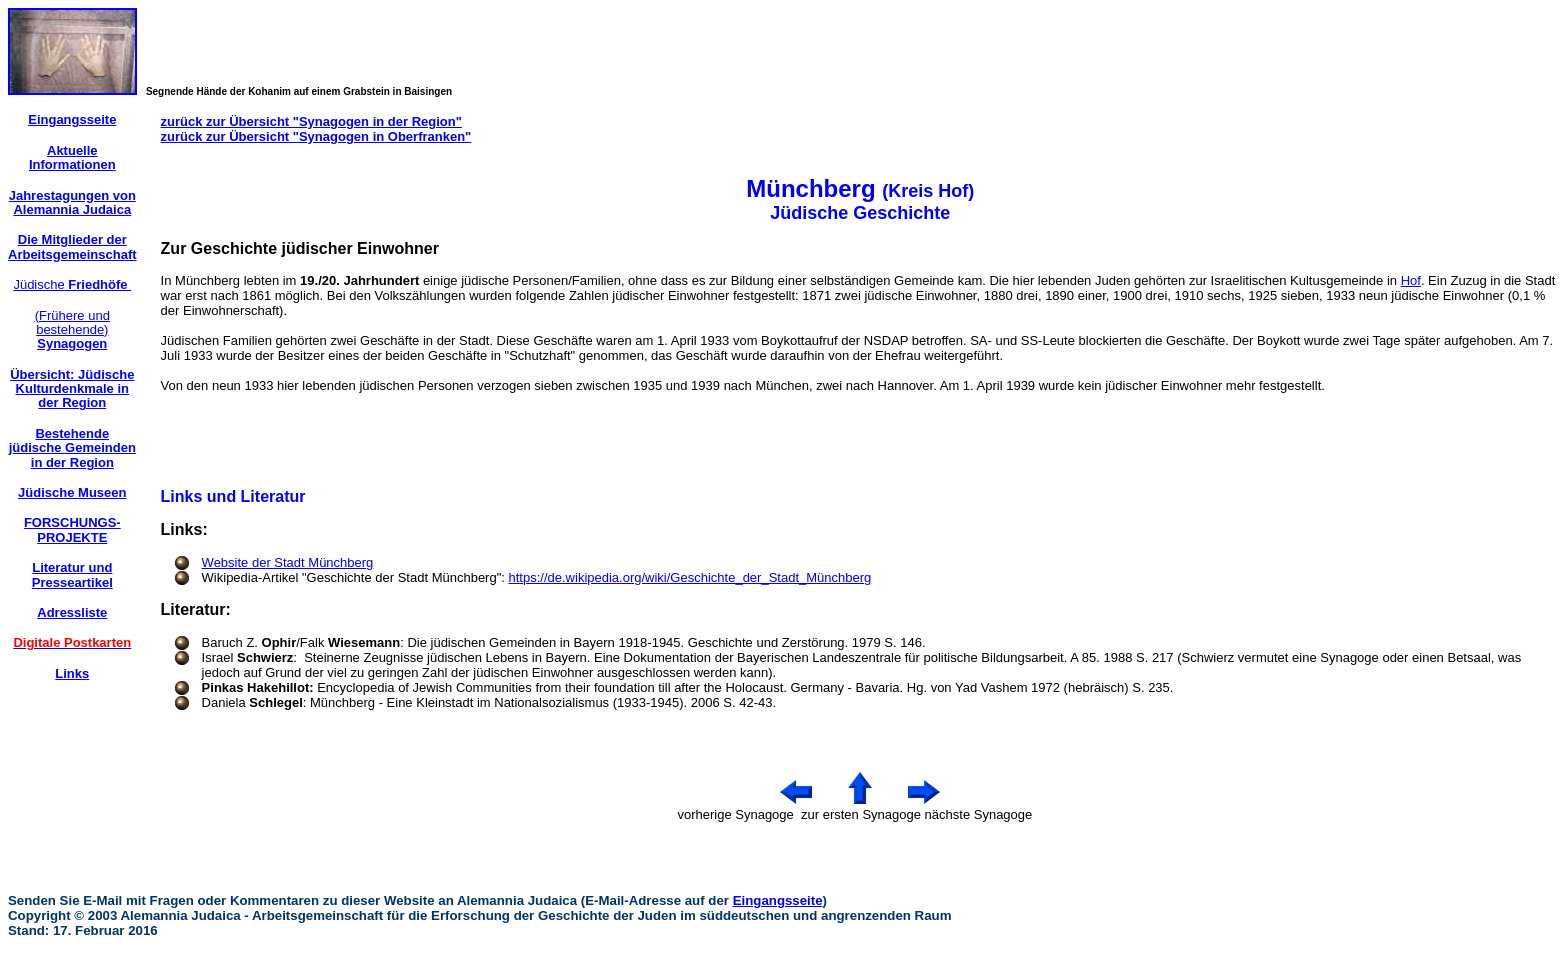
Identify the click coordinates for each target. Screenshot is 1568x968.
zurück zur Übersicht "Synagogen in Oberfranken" (316, 136)
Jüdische (72, 284)
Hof (1411, 280)
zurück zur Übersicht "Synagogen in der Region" (311, 121)
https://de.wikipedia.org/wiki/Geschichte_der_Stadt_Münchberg (690, 577)
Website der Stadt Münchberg (288, 562)
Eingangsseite (778, 900)
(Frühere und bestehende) (72, 330)
